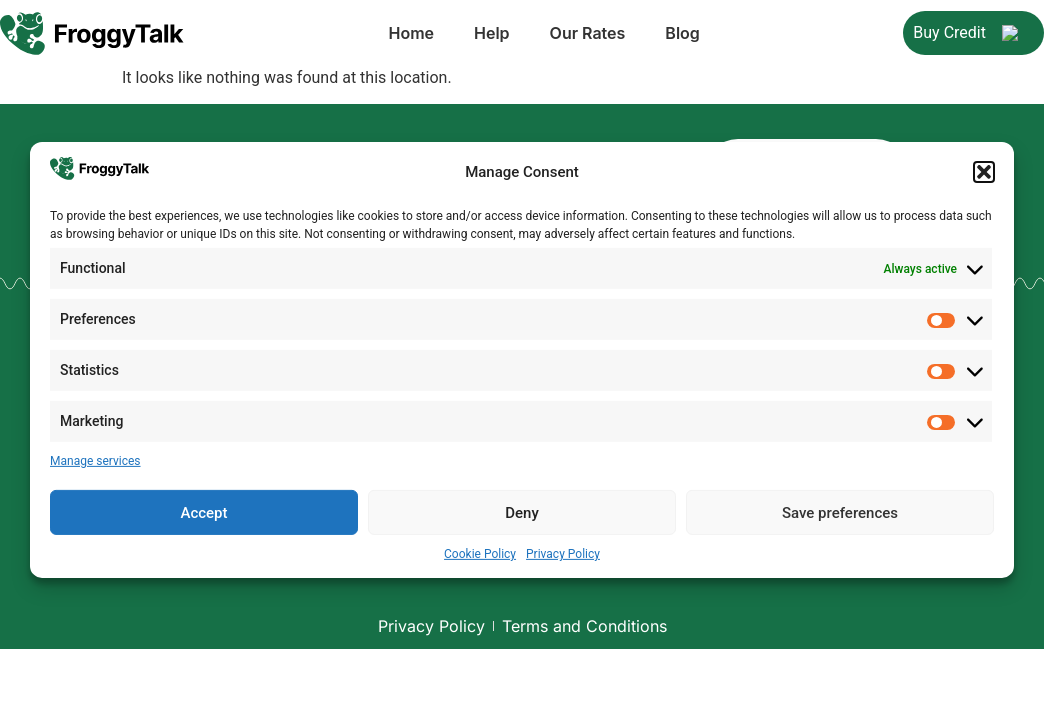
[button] (984, 172)
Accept (203, 510)
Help (400, 36)
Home (319, 36)
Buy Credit (973, 36)
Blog (590, 36)
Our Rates (496, 36)
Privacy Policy (563, 551)
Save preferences (840, 510)
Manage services (95, 458)
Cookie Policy (480, 551)
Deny (522, 510)
